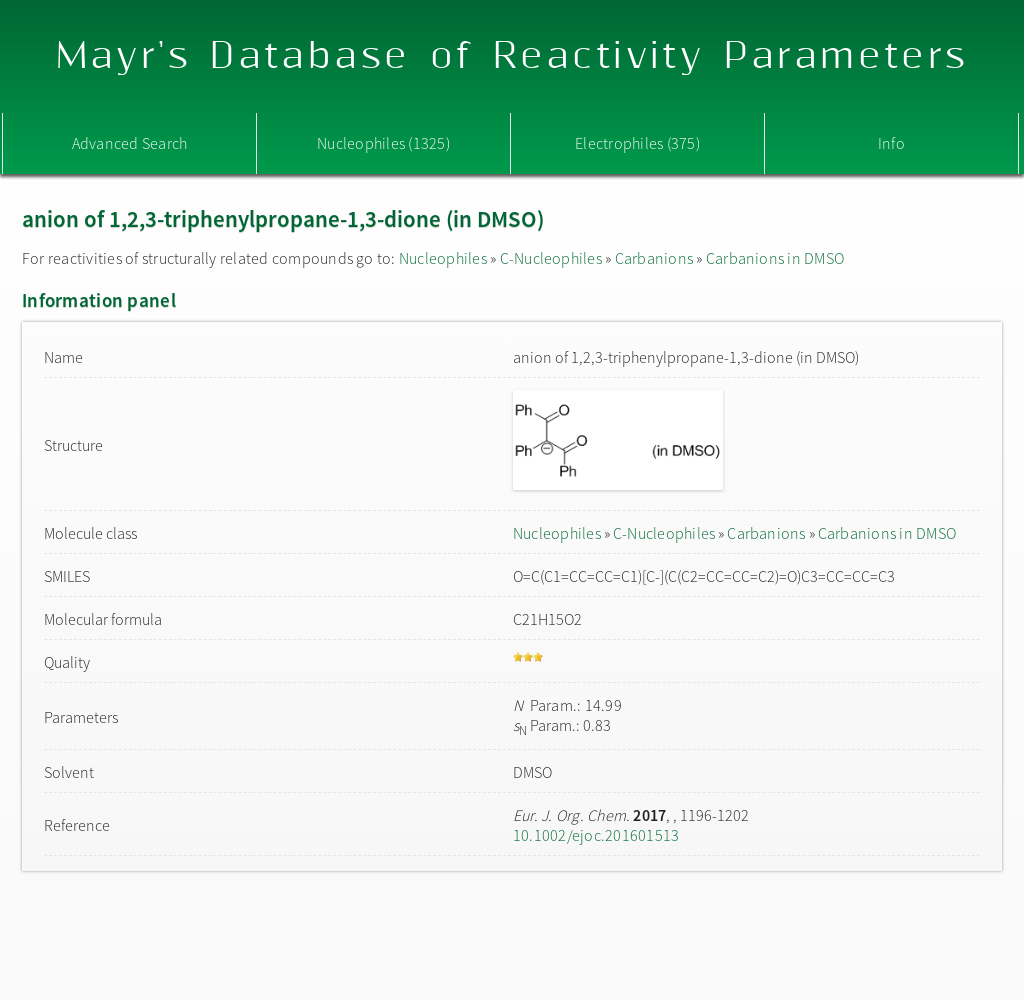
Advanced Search (130, 143)
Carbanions (654, 258)
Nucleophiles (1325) (383, 143)
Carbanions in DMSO (775, 258)
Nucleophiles (443, 258)
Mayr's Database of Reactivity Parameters (512, 56)
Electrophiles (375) (637, 143)
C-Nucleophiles (551, 258)
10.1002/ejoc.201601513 (596, 835)
